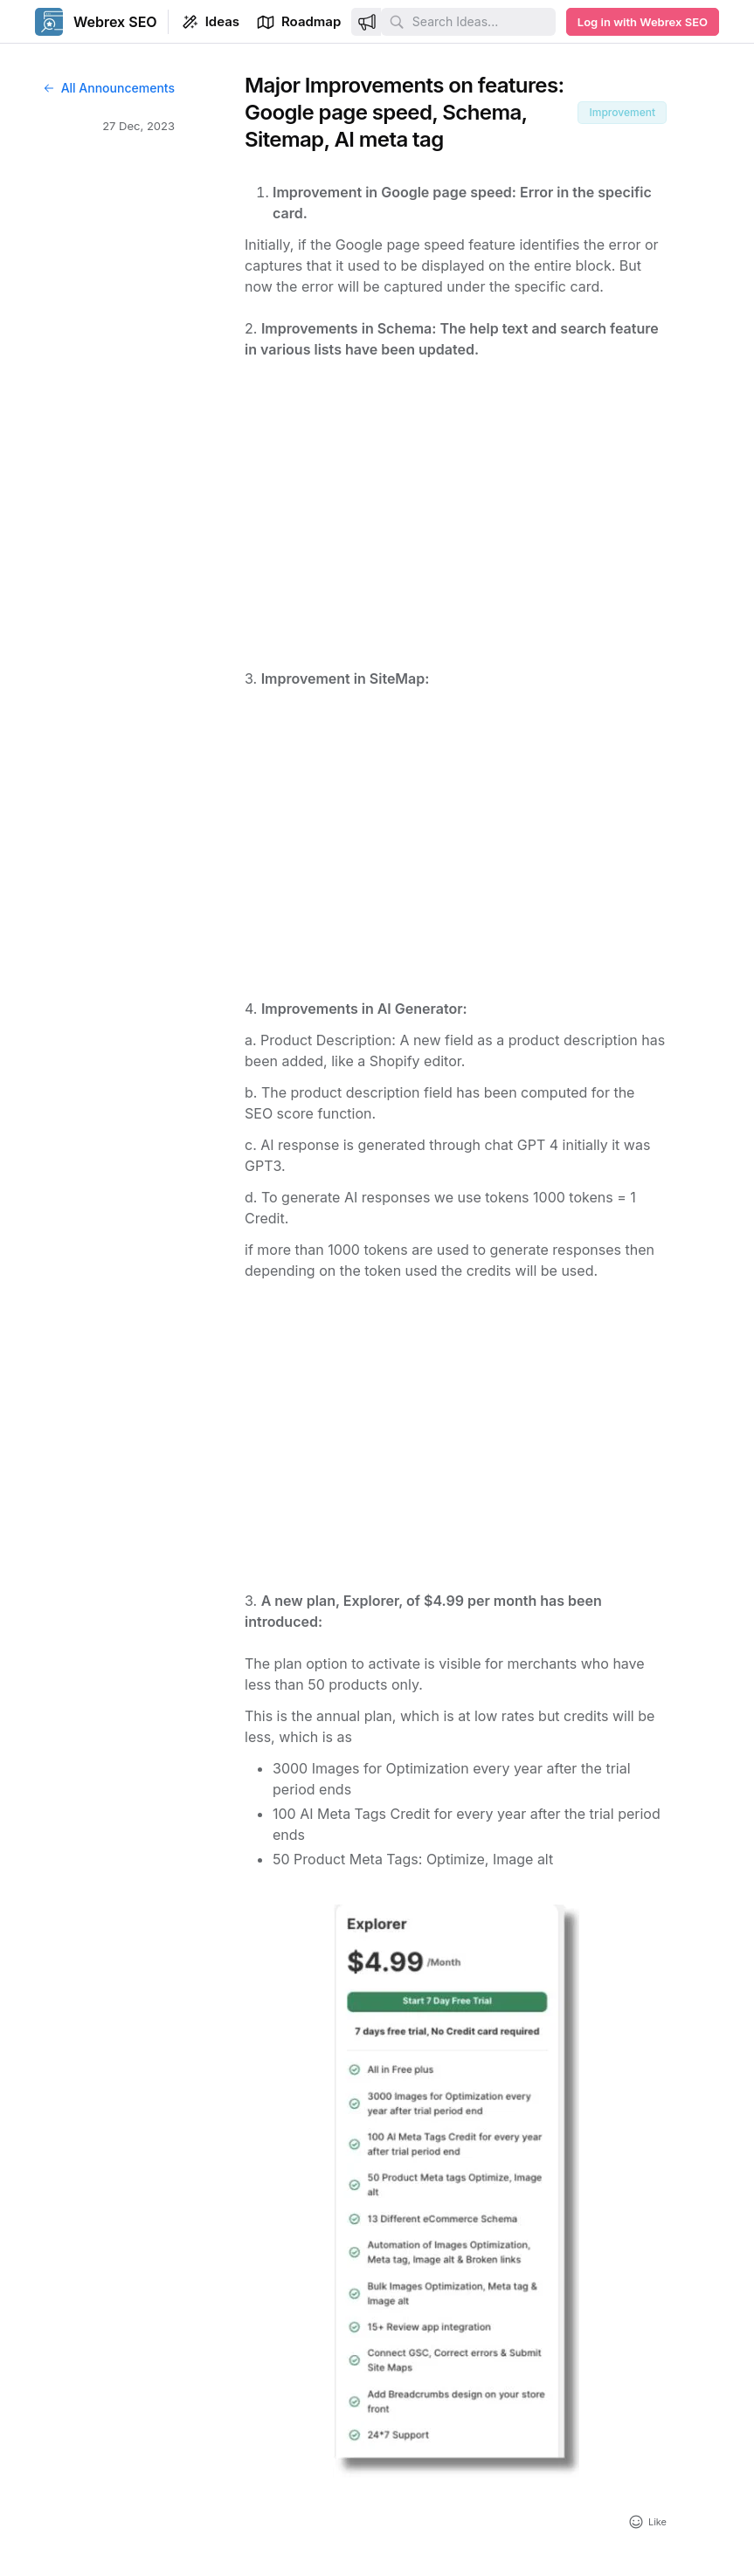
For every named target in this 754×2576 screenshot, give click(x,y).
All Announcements (108, 87)
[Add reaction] (647, 2522)
